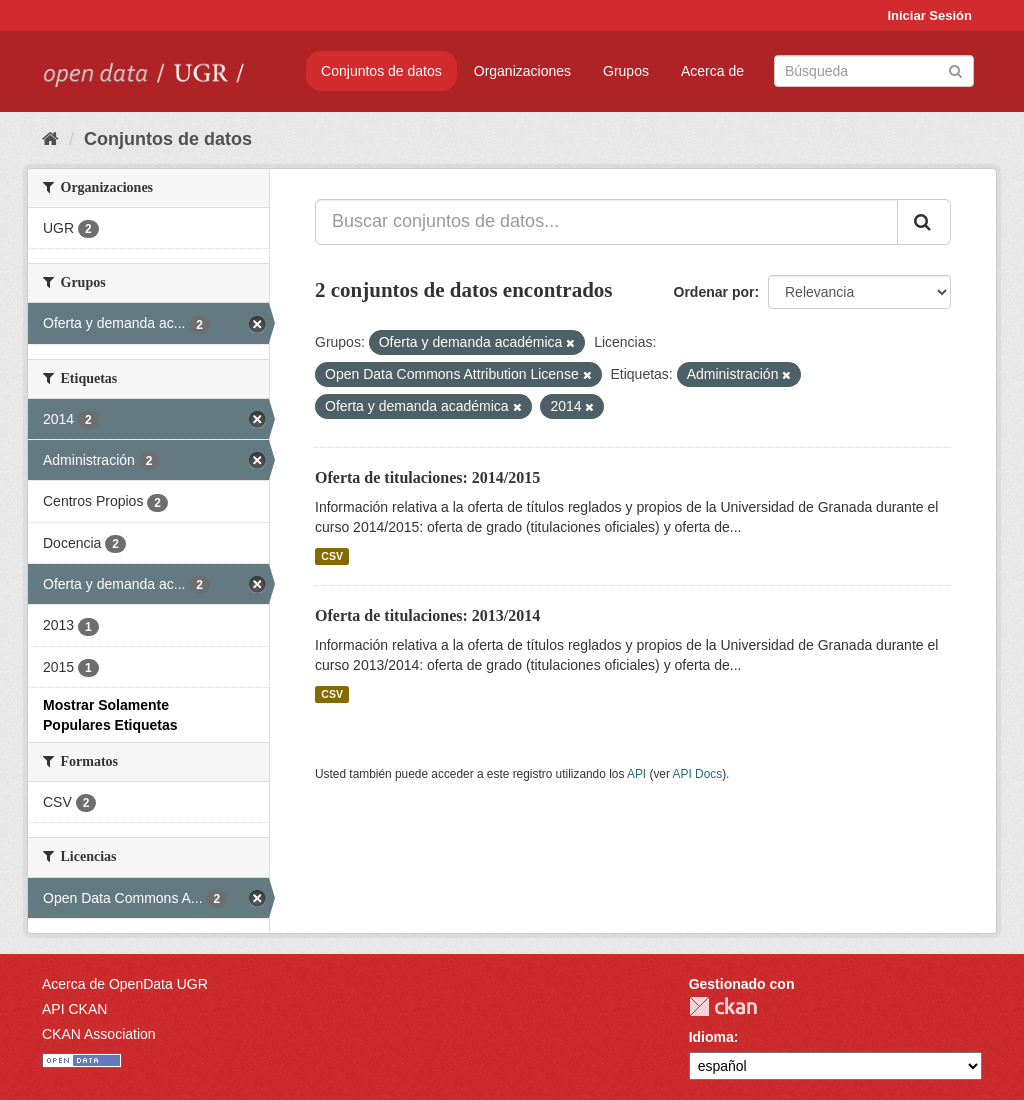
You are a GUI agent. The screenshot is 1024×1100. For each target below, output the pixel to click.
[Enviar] (955, 69)
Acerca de (712, 71)
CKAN (723, 1006)
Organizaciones (522, 71)
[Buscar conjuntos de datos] (874, 71)
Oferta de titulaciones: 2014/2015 (427, 477)
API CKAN (74, 1009)
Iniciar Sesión (929, 15)
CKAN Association (99, 1034)
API (636, 774)
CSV (332, 556)
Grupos (626, 71)
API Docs (698, 774)
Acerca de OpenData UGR (125, 984)
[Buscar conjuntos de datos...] (606, 222)
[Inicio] (50, 139)
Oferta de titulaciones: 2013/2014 (427, 615)
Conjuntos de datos (381, 71)
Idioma (711, 1037)
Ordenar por (714, 292)
